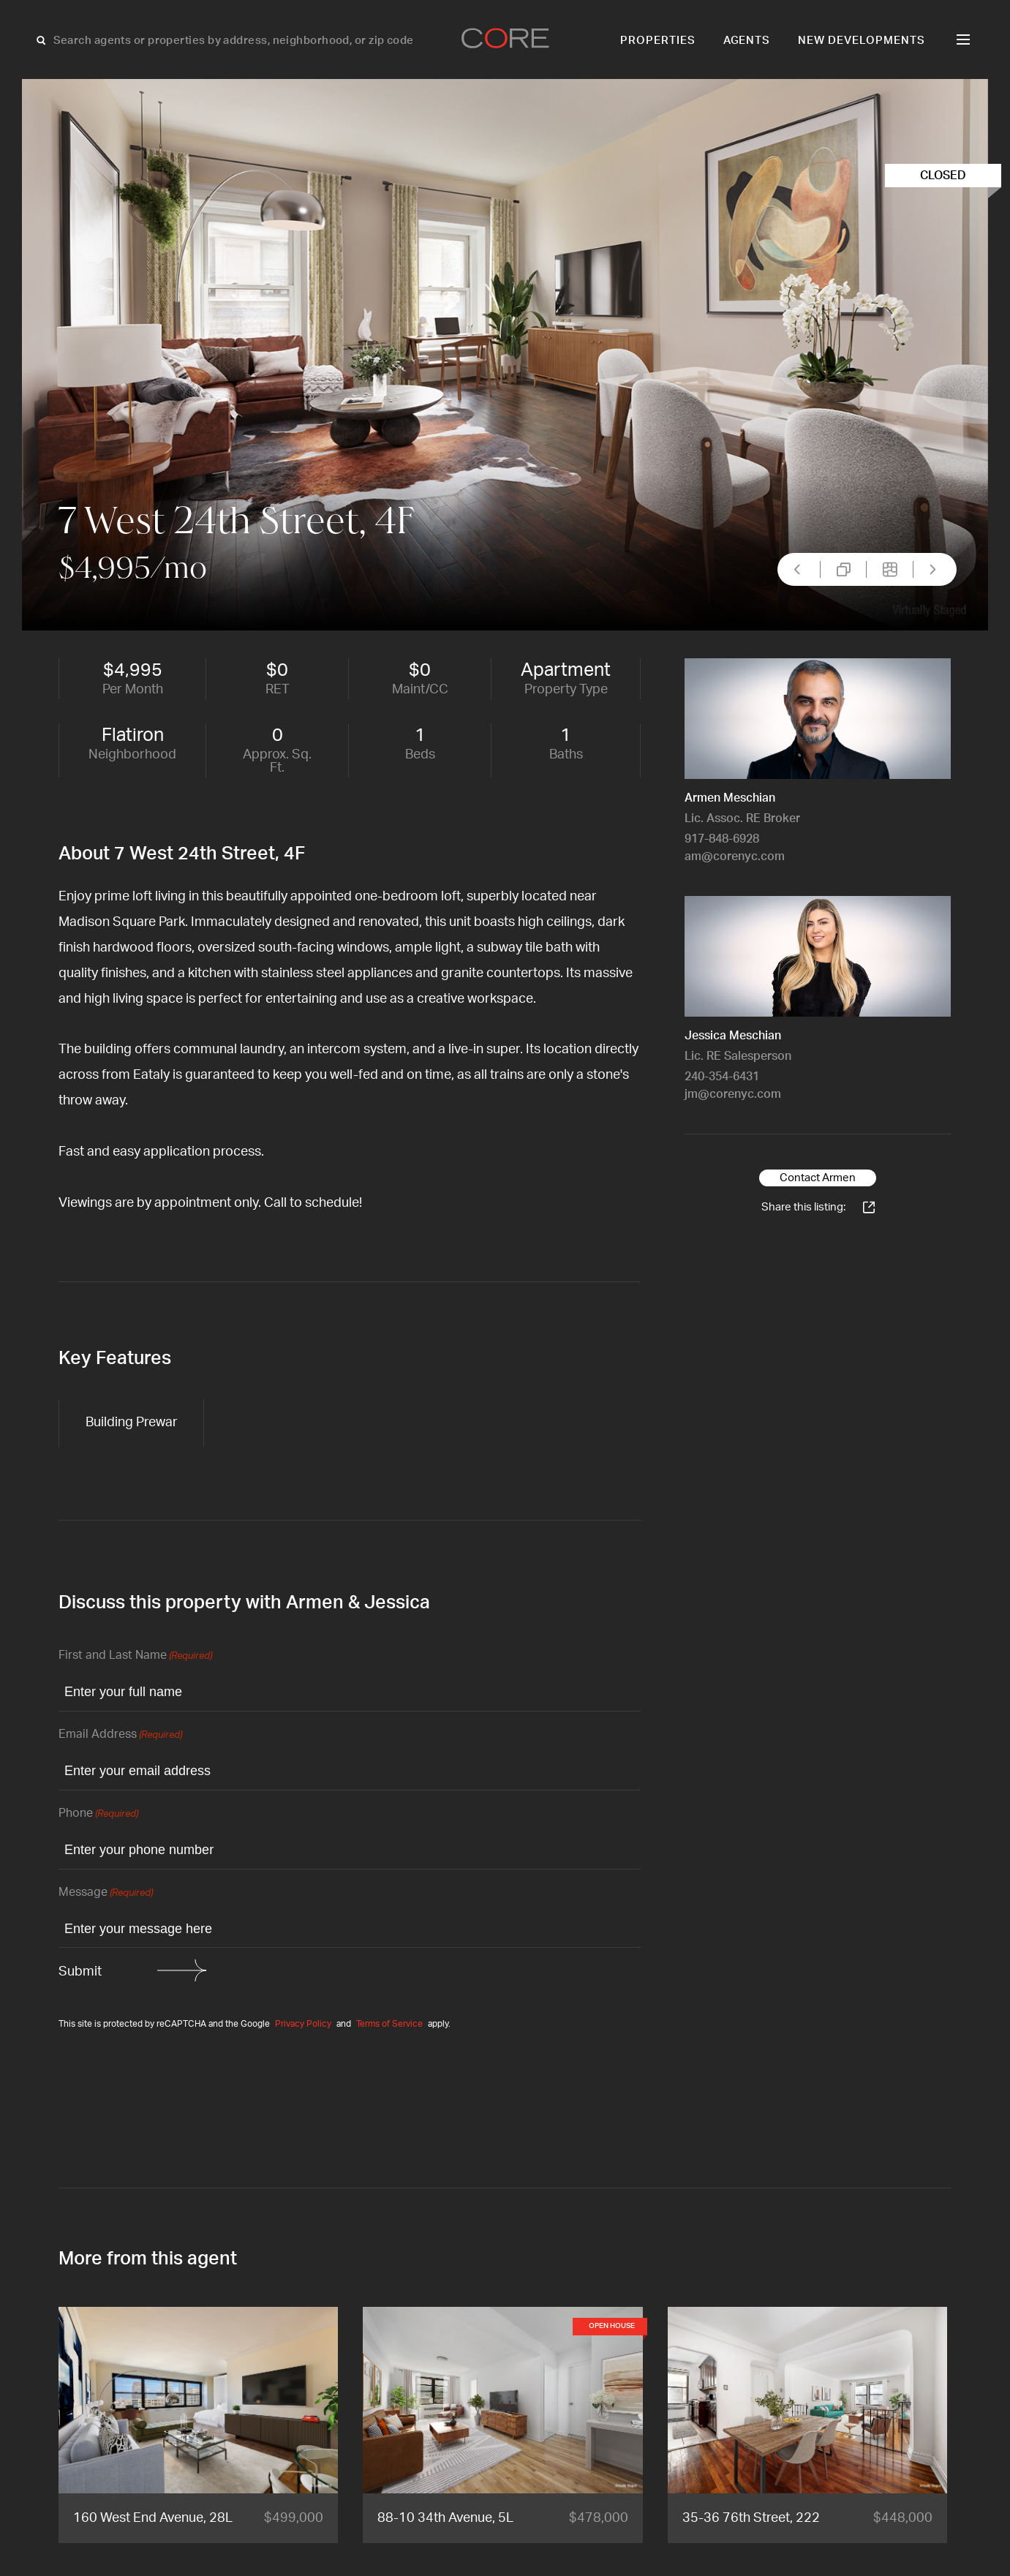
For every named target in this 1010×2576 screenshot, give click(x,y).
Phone (98, 1814)
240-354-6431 (722, 1076)
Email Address (120, 1735)
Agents (747, 40)
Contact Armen (818, 1177)
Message (106, 1893)
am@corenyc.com (735, 856)
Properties (658, 40)
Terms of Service (389, 2023)
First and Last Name (135, 1656)
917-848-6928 (722, 839)
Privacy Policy (303, 2023)
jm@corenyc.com (733, 1094)
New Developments (861, 40)
